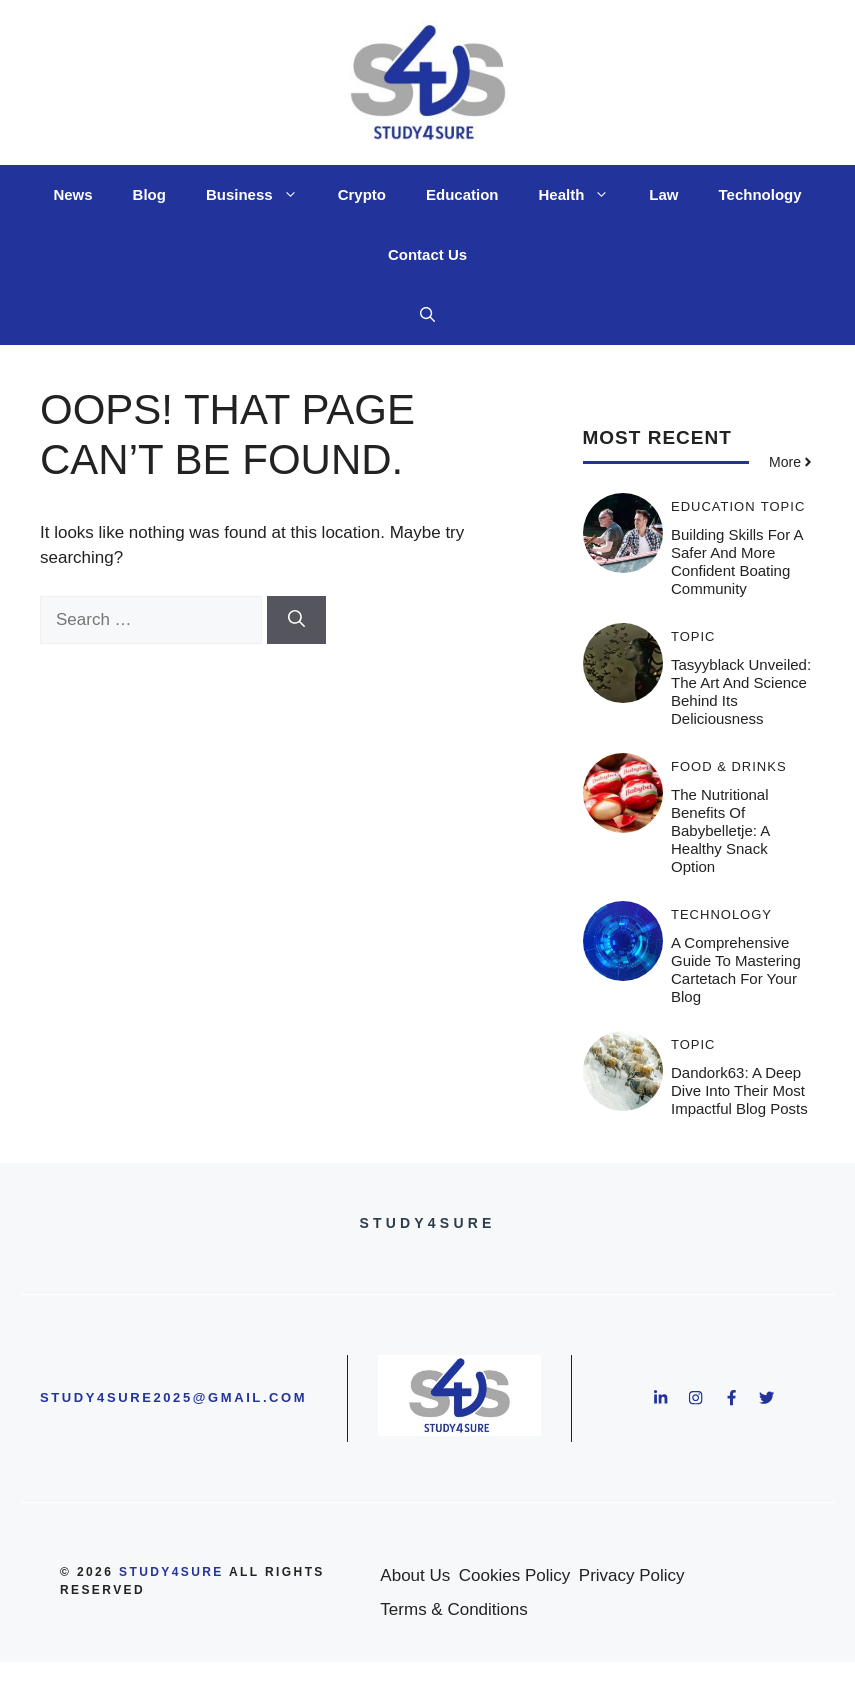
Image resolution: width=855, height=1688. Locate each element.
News (72, 194)
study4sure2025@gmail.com (173, 1397)
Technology (760, 194)
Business (262, 195)
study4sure (171, 1572)
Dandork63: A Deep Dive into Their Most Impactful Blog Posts (739, 1090)
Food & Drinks (729, 766)
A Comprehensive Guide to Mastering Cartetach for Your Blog (736, 969)
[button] (427, 315)
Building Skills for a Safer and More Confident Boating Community (737, 561)
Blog (149, 194)
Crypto (362, 194)
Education (462, 194)
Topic (783, 506)
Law (663, 194)
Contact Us (427, 254)
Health (583, 195)
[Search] (296, 620)
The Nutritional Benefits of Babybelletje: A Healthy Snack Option (720, 830)
